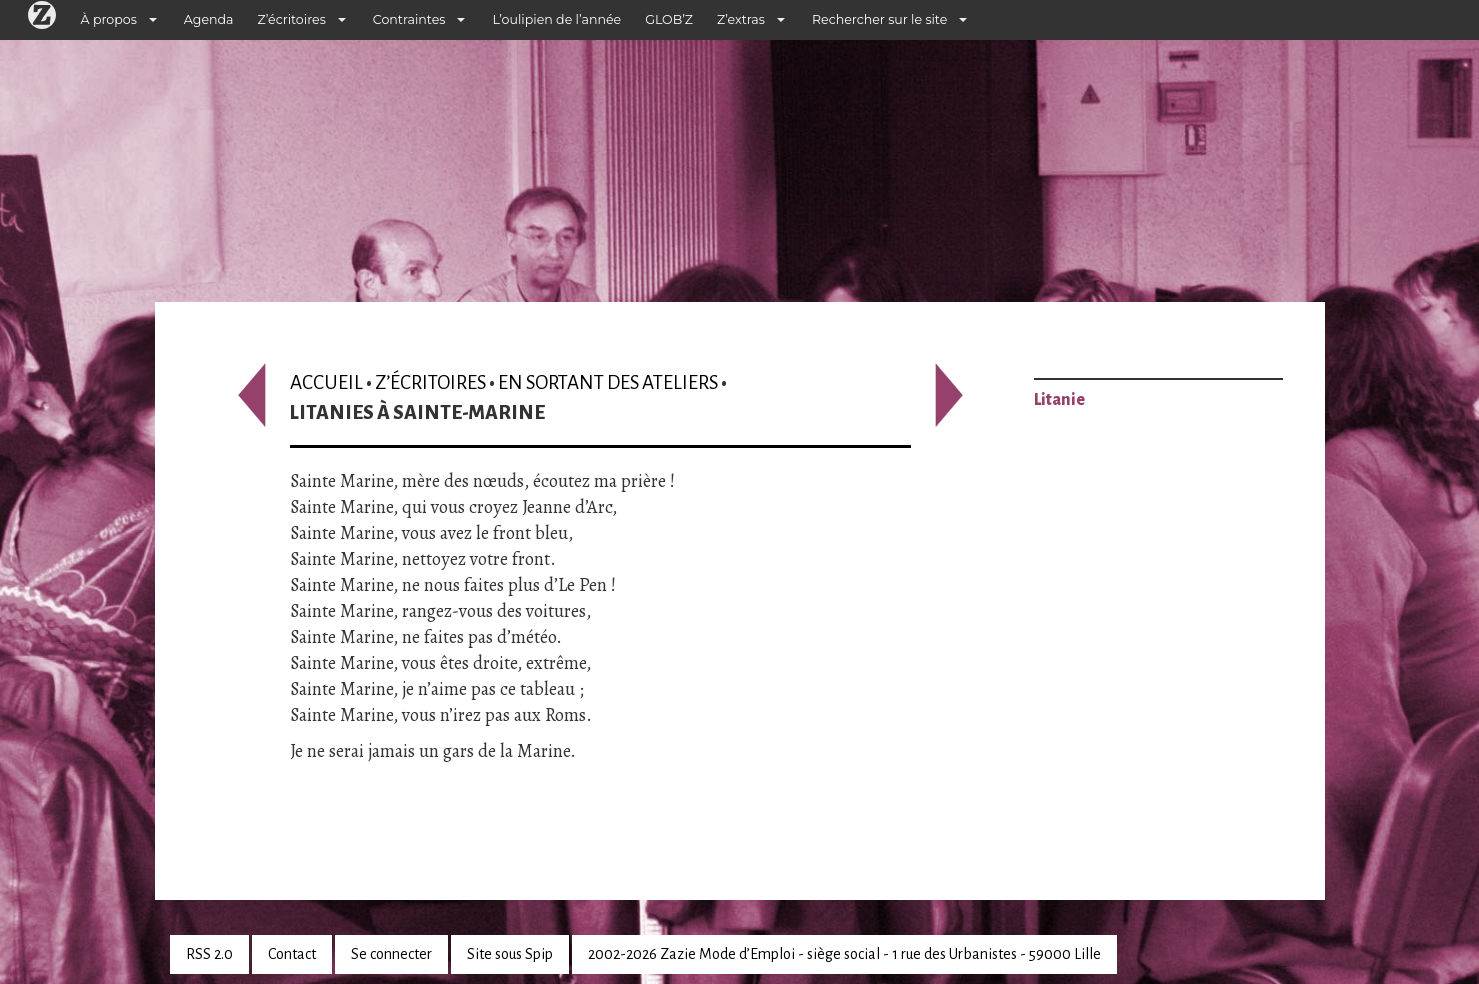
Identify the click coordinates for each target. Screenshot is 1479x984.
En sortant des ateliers (608, 382)
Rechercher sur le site (879, 19)
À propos (109, 19)
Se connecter (391, 954)
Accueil (326, 382)
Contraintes (409, 19)
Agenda (209, 19)
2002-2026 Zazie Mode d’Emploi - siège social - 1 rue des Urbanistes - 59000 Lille (844, 954)
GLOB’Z (669, 19)
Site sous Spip (510, 954)
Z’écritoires (292, 19)
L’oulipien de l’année (556, 19)
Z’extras (741, 19)
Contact (292, 954)
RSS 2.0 (209, 954)
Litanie (1059, 400)
